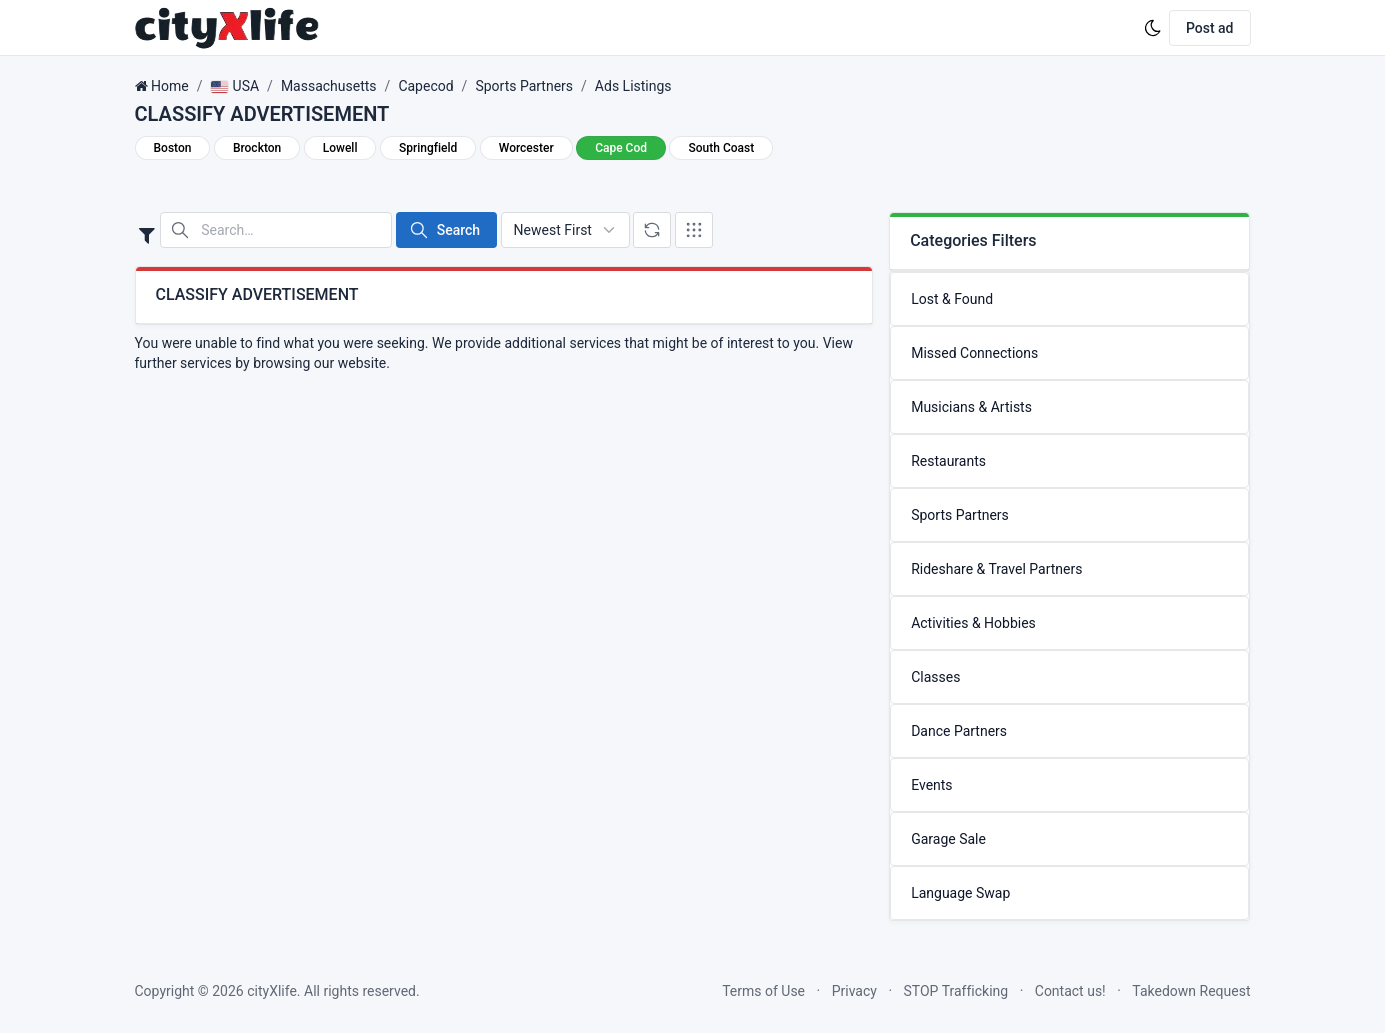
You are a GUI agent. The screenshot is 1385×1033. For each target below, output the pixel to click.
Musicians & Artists (971, 407)
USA (234, 86)
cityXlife (272, 991)
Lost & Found (952, 299)
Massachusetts (329, 86)
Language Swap (960, 893)
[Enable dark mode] (1153, 28)
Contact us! (1070, 991)
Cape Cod (621, 148)
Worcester (526, 148)
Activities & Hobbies (973, 623)
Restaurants (948, 461)
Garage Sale (948, 839)
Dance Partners (959, 731)
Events (931, 785)
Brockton (257, 148)
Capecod (425, 86)
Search (444, 230)
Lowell (340, 148)
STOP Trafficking (956, 991)
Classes (935, 677)
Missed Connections (974, 353)
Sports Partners (524, 86)
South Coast (721, 148)
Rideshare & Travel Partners (996, 569)
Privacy (854, 991)
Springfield (428, 148)
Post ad (1210, 28)
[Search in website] (276, 230)
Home (170, 86)
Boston (173, 148)
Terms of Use (763, 991)
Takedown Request (1191, 991)
